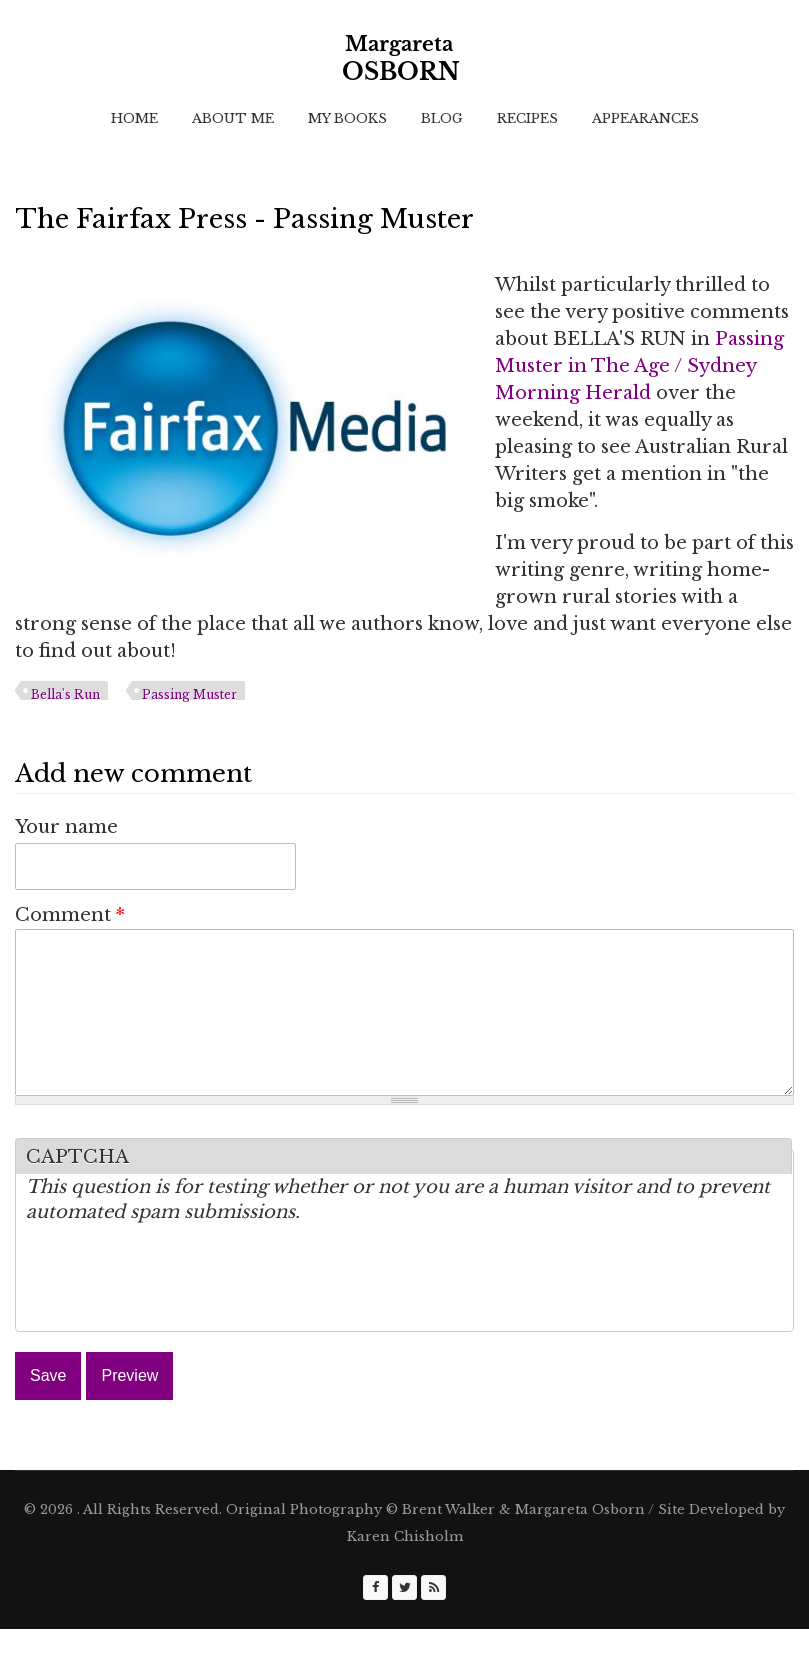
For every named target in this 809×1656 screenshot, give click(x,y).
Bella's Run (65, 694)
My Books (347, 118)
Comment (70, 915)
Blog (442, 118)
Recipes (527, 118)
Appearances (645, 118)
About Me (233, 118)
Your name (66, 827)
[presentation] (178, 1309)
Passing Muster (189, 694)
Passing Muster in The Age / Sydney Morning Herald (639, 366)
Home (134, 118)
